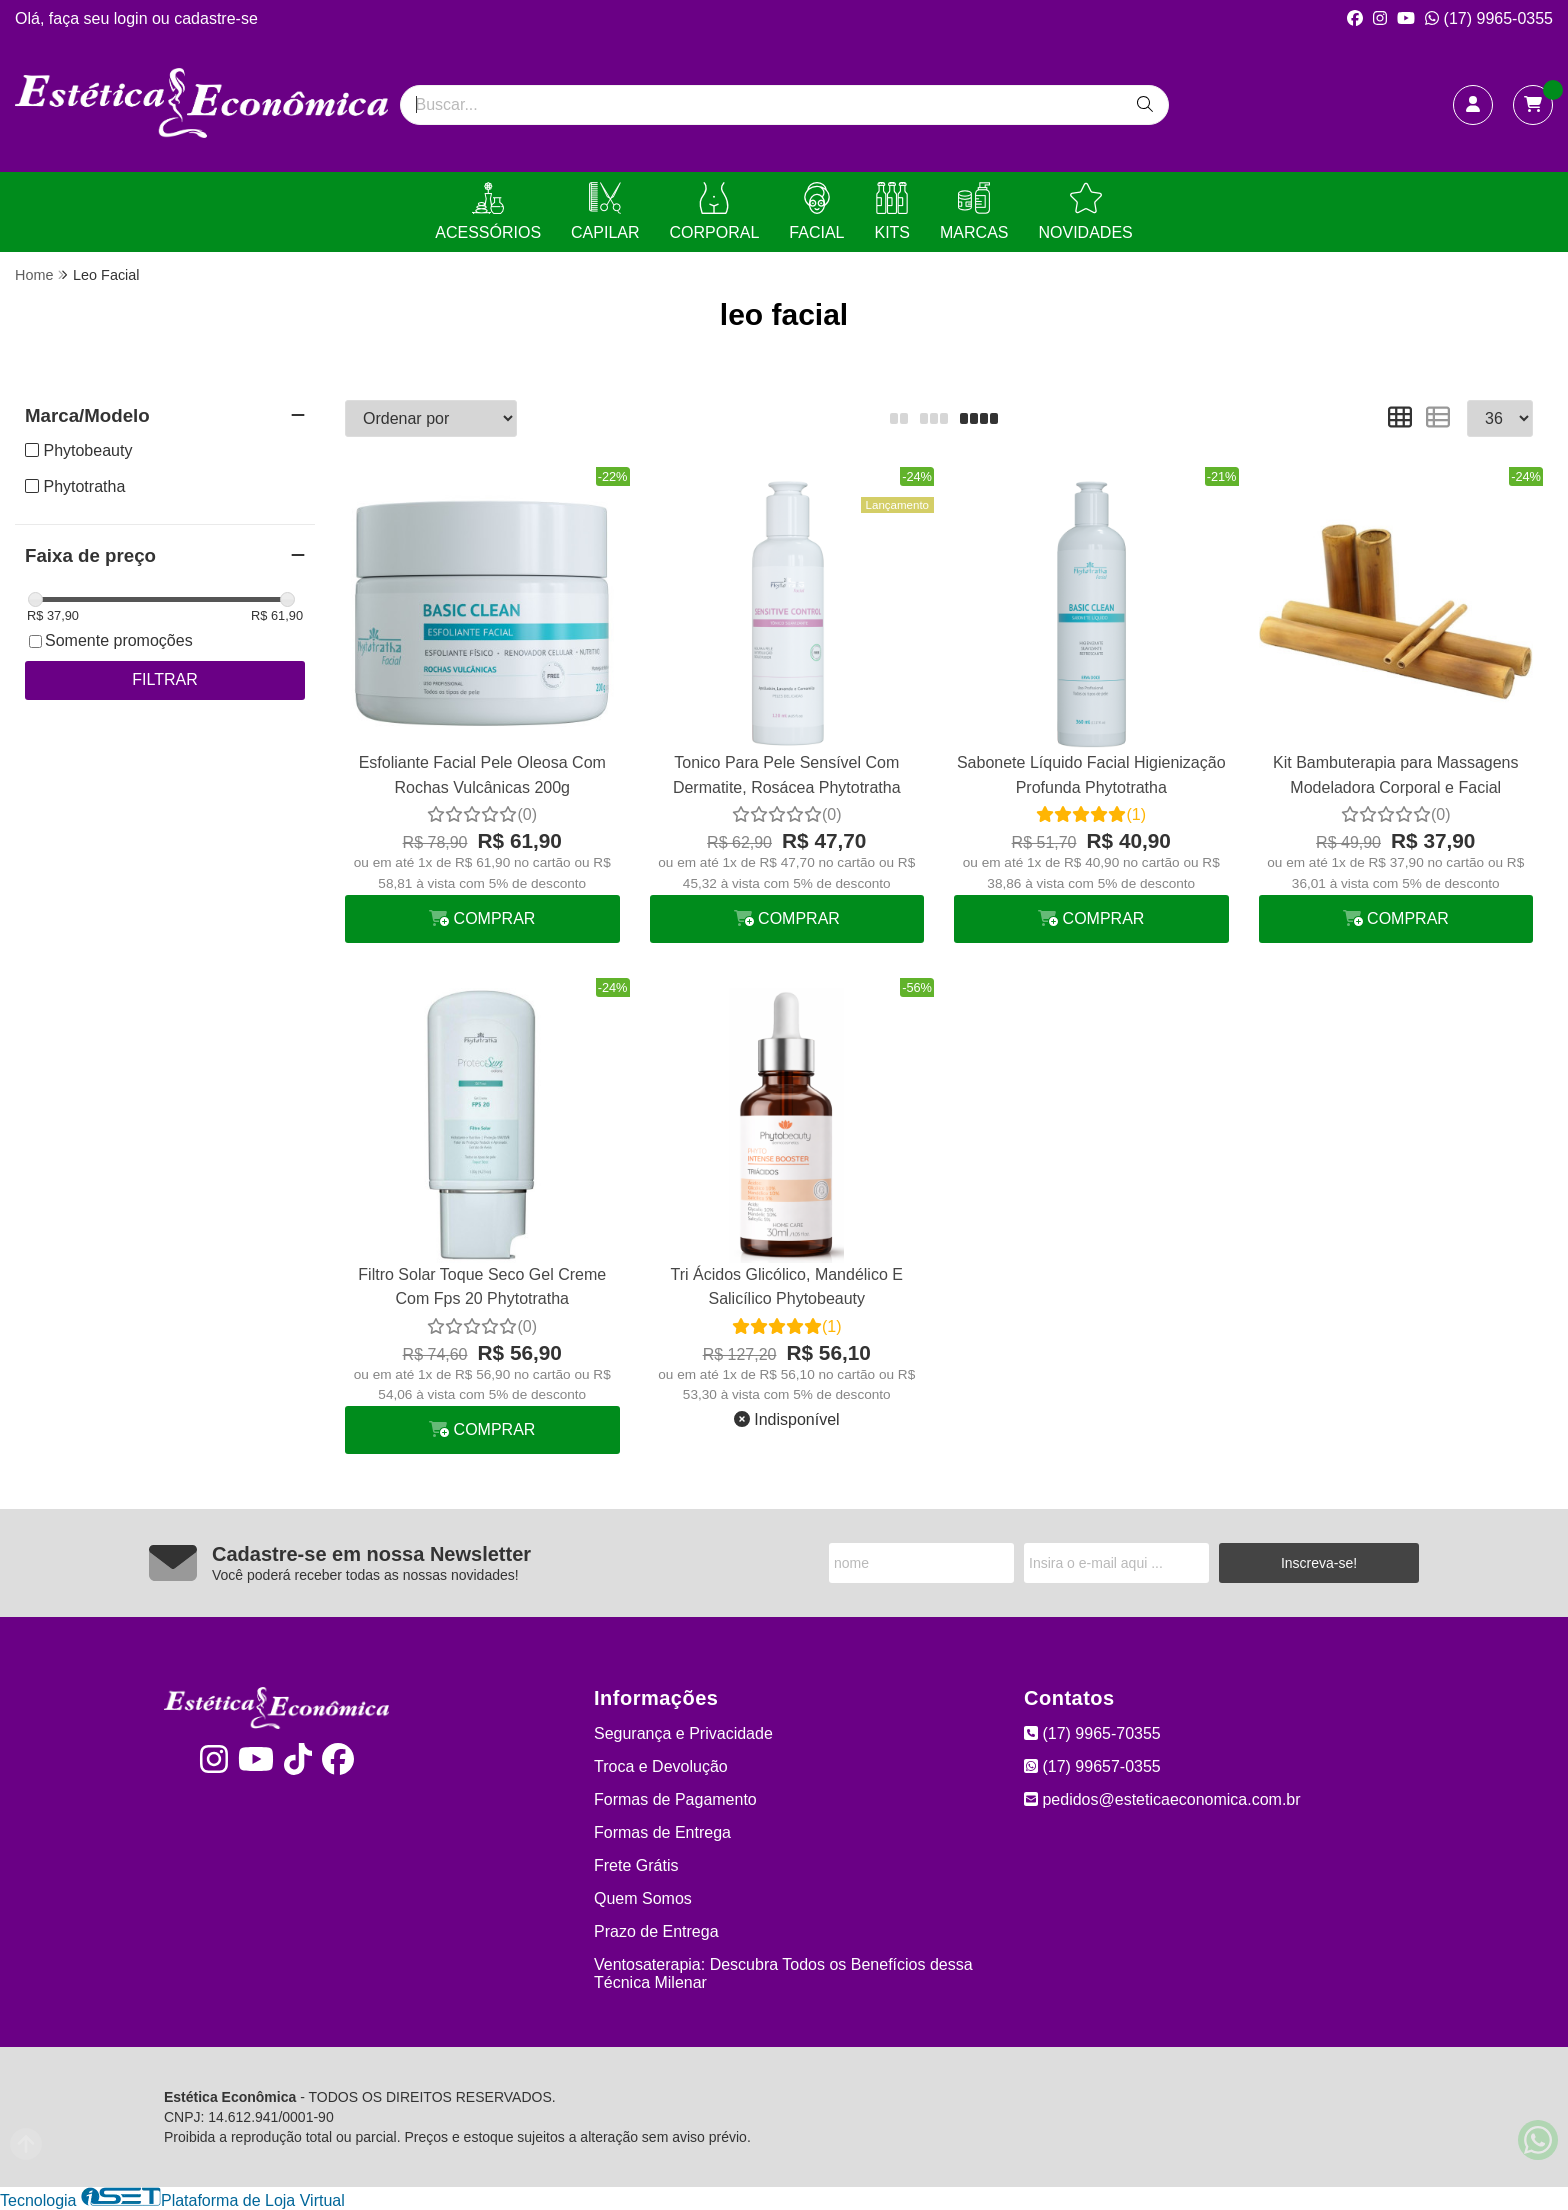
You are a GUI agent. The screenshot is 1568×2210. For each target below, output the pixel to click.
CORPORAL (715, 211)
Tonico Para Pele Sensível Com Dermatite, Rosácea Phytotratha (787, 774)
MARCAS (974, 211)
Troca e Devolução (661, 1766)
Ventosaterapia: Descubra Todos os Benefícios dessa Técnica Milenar (783, 1973)
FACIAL (816, 211)
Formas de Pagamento (675, 1799)
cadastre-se (216, 18)
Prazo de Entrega (656, 1931)
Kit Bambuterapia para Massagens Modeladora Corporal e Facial (1395, 774)
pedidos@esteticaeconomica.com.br (1162, 1799)
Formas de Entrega (662, 1832)
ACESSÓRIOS (488, 211)
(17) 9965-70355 (1092, 1733)
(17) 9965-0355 (1489, 18)
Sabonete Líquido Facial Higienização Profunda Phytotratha (1091, 774)
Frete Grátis (636, 1865)
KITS (892, 211)
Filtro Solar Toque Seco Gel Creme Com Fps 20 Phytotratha (482, 1286)
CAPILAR (605, 211)
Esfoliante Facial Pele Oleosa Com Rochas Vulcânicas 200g (482, 774)
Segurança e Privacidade (683, 1733)
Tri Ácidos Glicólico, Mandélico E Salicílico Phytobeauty (787, 1286)
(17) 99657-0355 (1092, 1766)
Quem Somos (643, 1898)
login (133, 18)
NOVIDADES (1085, 211)
